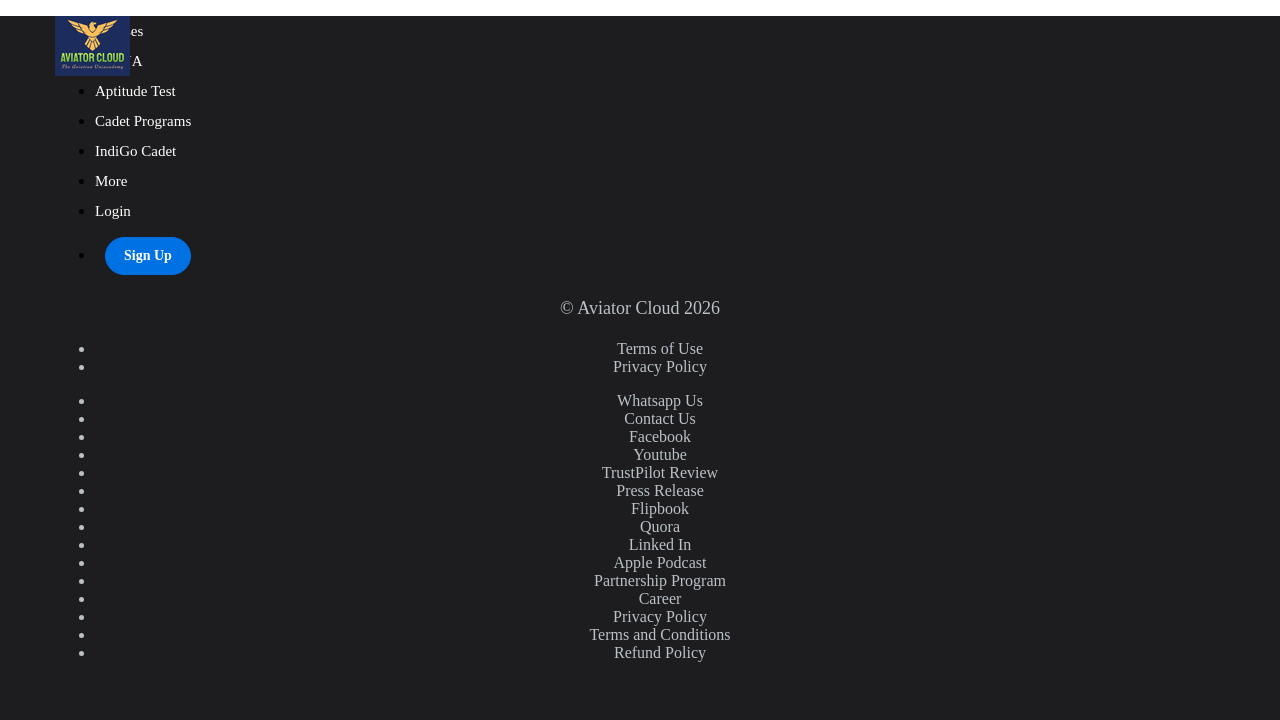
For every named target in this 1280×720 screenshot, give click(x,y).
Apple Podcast (660, 562)
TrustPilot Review (660, 472)
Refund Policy (660, 652)
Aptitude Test (135, 91)
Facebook (660, 436)
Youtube (660, 454)
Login (113, 211)
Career (660, 598)
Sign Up (148, 255)
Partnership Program (660, 580)
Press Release (660, 490)
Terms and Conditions (659, 634)
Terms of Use (660, 348)
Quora (660, 526)
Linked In (660, 544)
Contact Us (660, 418)
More (113, 181)
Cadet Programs (143, 121)
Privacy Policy (660, 366)
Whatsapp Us (660, 400)
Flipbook (660, 508)
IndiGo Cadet (135, 151)
